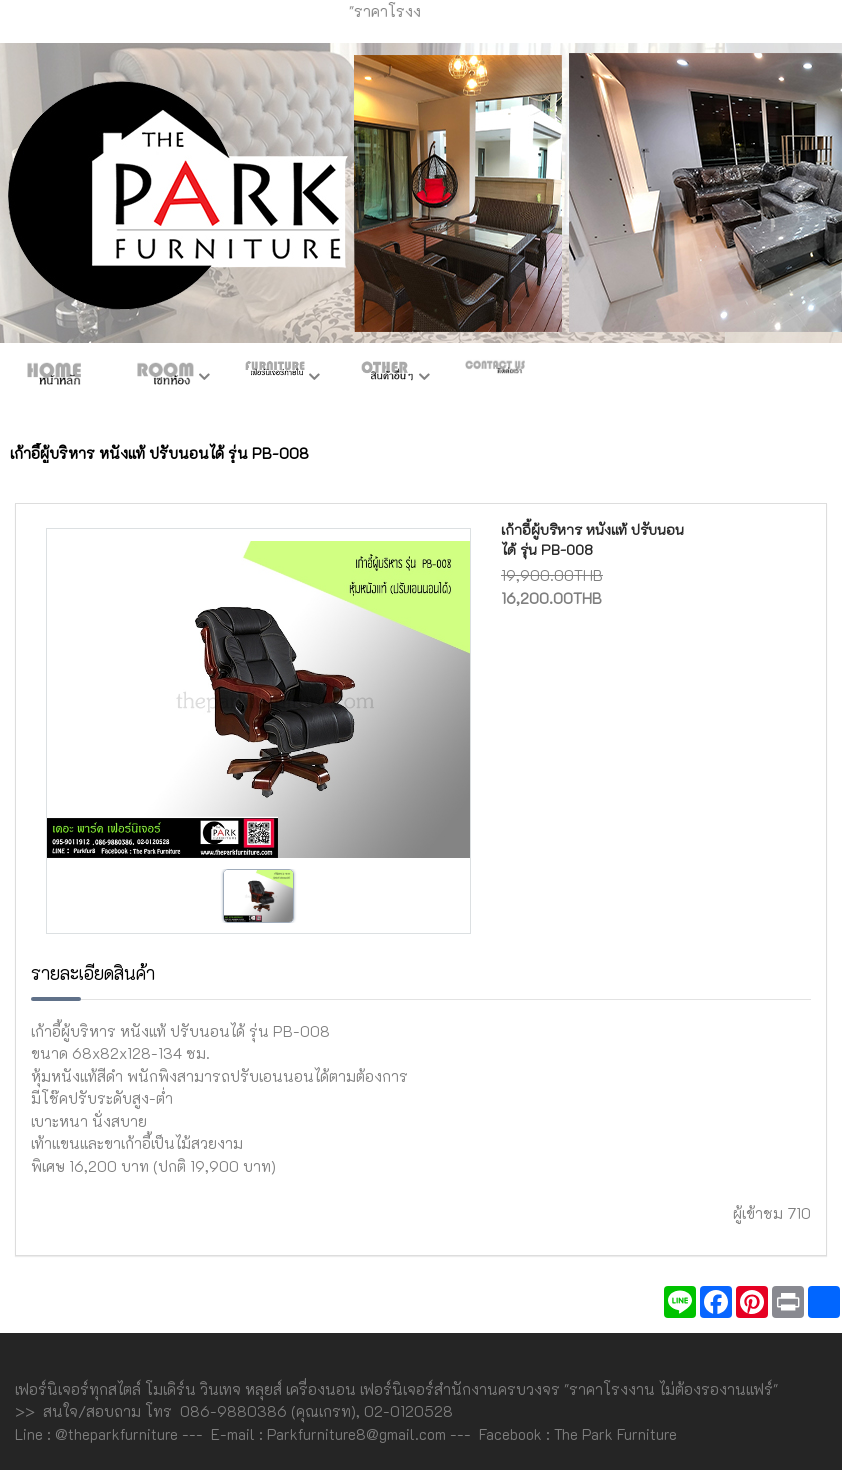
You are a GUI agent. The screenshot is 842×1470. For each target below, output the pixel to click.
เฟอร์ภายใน (275, 378)
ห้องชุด (165, 378)
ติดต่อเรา (495, 378)
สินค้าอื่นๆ (385, 378)
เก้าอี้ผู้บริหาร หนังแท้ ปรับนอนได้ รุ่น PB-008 (592, 539)
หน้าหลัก (55, 378)
